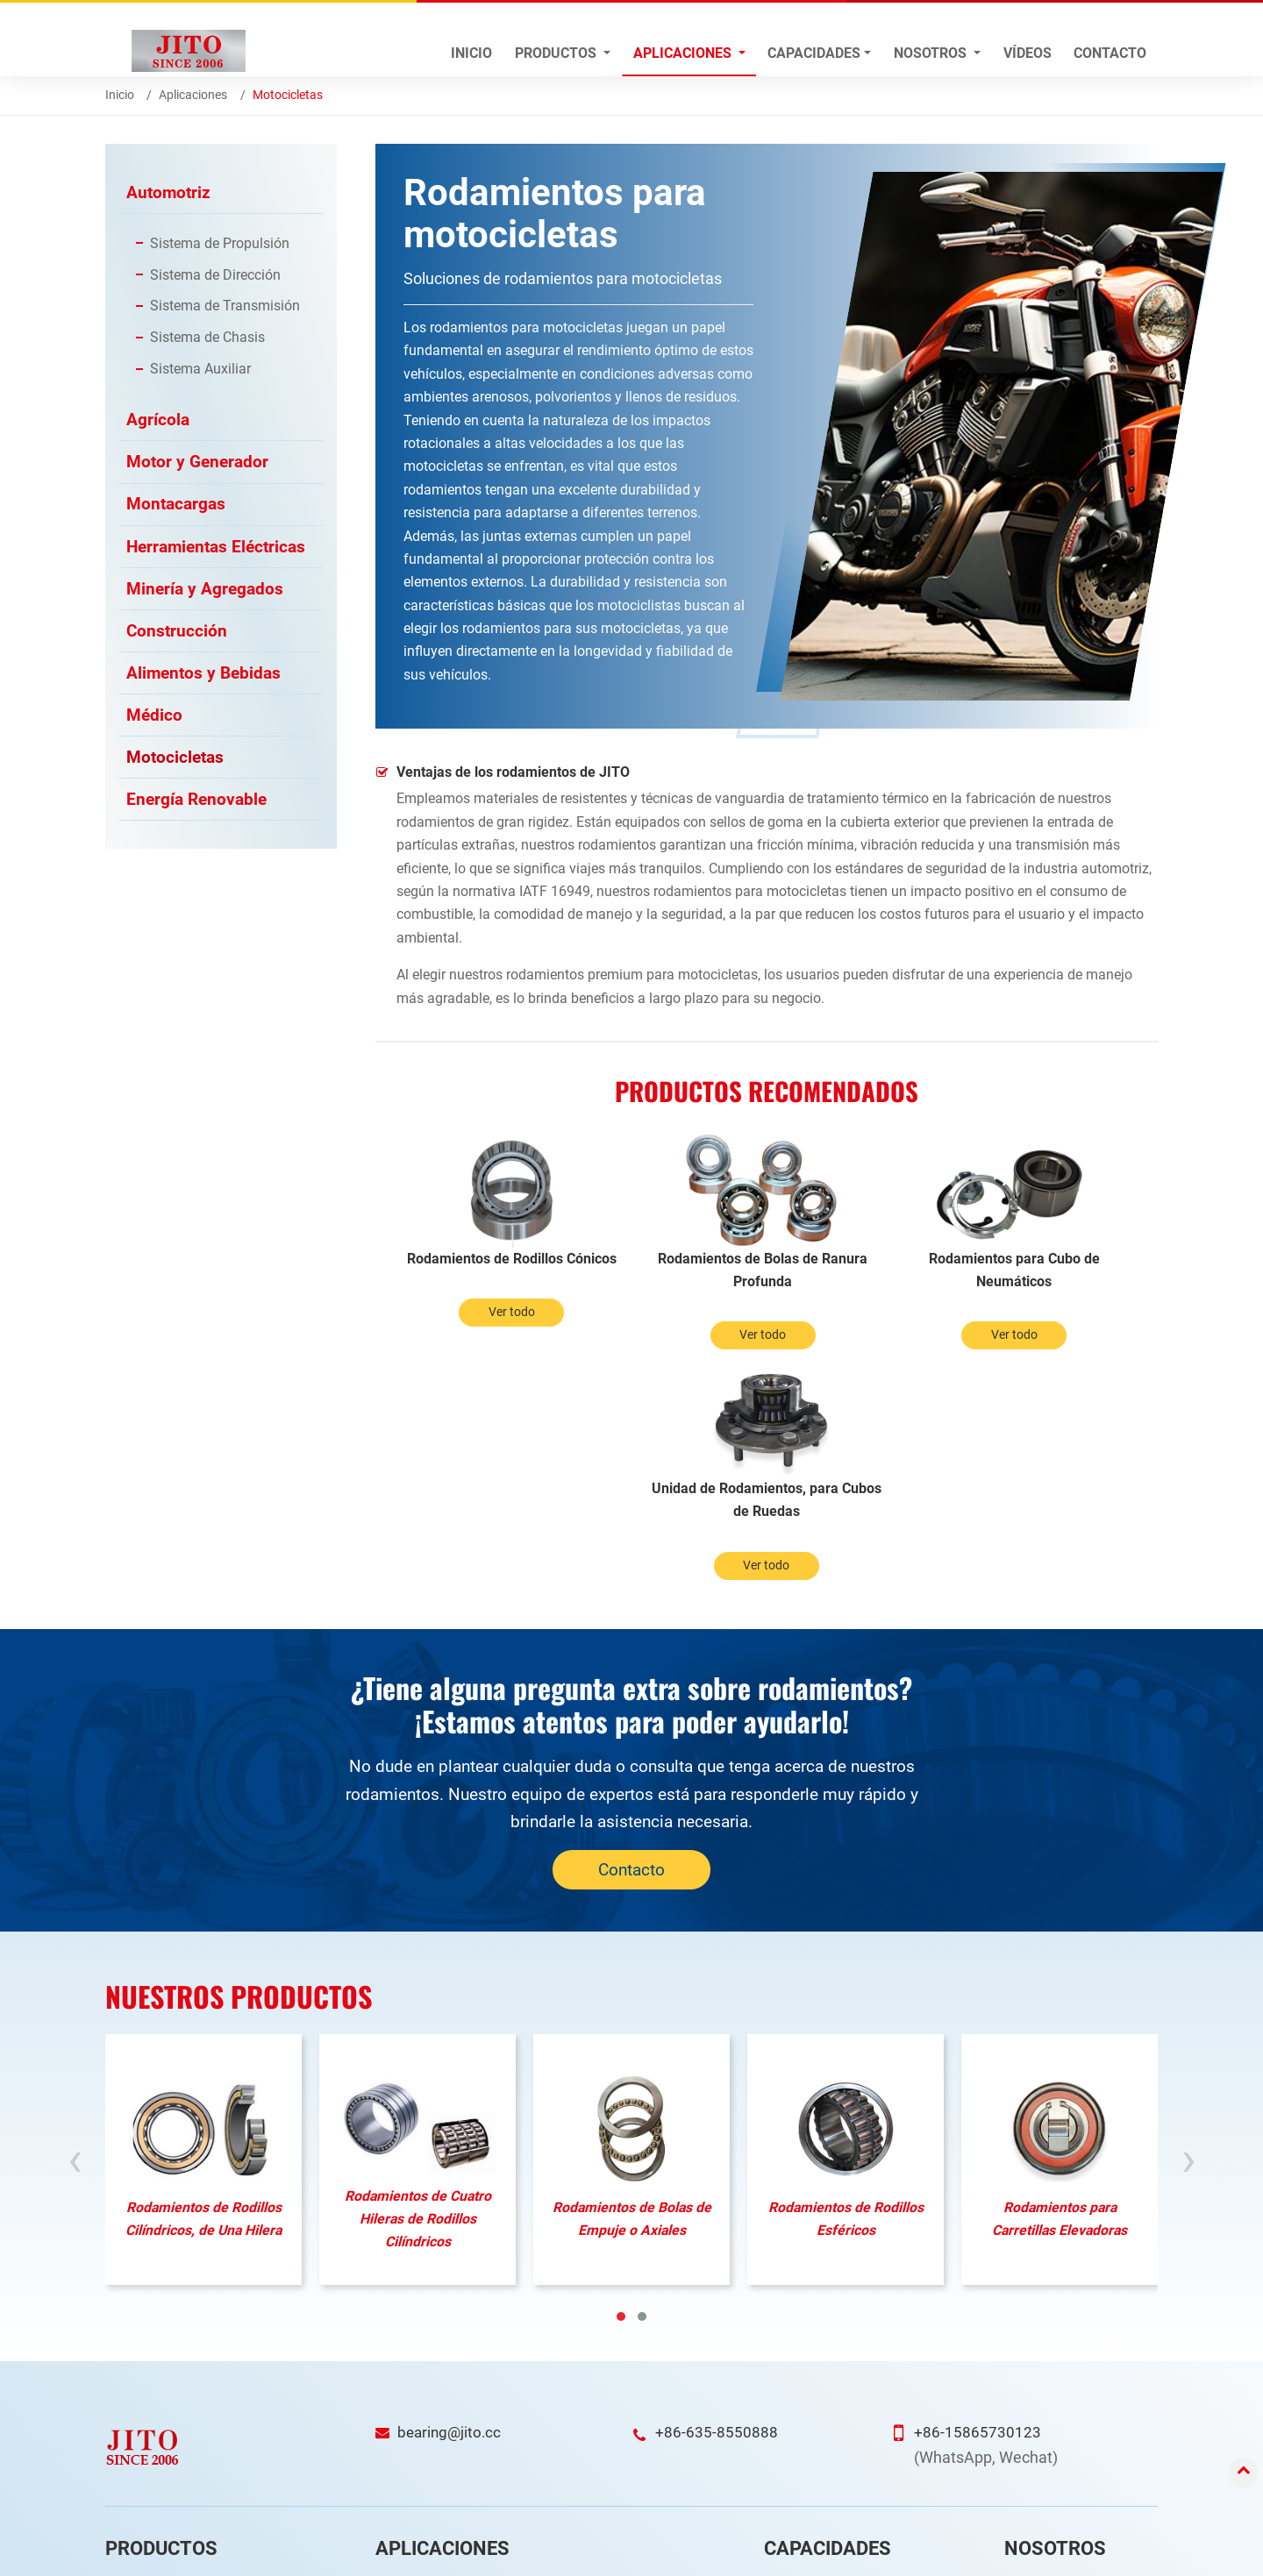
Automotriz (168, 192)
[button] (621, 2087)
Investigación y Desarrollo (844, 2354)
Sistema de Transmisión (225, 306)
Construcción (176, 634)
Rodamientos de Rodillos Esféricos (845, 1988)
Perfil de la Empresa (1069, 2380)
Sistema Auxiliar (200, 369)
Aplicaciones (193, 95)
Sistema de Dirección (215, 275)
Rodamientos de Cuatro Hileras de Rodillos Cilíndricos (418, 1989)
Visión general (1054, 2354)
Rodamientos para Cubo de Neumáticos (864, 1270)
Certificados (1048, 2407)
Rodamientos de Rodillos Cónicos (473, 1270)
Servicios (1040, 2432)
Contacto (1110, 53)
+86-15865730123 (977, 2202)
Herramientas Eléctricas (215, 548)
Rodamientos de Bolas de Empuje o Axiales (632, 1988)
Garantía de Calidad (828, 2407)
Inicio (471, 53)
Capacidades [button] (813, 53)
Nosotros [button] (932, 53)
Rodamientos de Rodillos (184, 2380)
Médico (154, 719)
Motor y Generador (197, 463)
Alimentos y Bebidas (203, 676)
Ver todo (473, 1335)
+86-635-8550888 (716, 2202)
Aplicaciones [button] (684, 53)
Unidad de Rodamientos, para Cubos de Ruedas (1059, 1270)
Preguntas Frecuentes (1076, 2458)
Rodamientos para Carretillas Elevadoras (1059, 1988)
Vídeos (1027, 53)
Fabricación (806, 2380)
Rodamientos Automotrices (191, 2354)
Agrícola (157, 420)
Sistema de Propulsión (219, 243)
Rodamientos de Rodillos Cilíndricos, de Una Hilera (204, 1988)
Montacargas (175, 506)
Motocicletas (175, 762)
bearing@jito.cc (451, 2202)
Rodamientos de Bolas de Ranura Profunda (669, 1270)
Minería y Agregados (204, 591)
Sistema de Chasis (207, 338)
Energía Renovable (196, 804)
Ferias (1032, 2484)
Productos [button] (557, 53)
